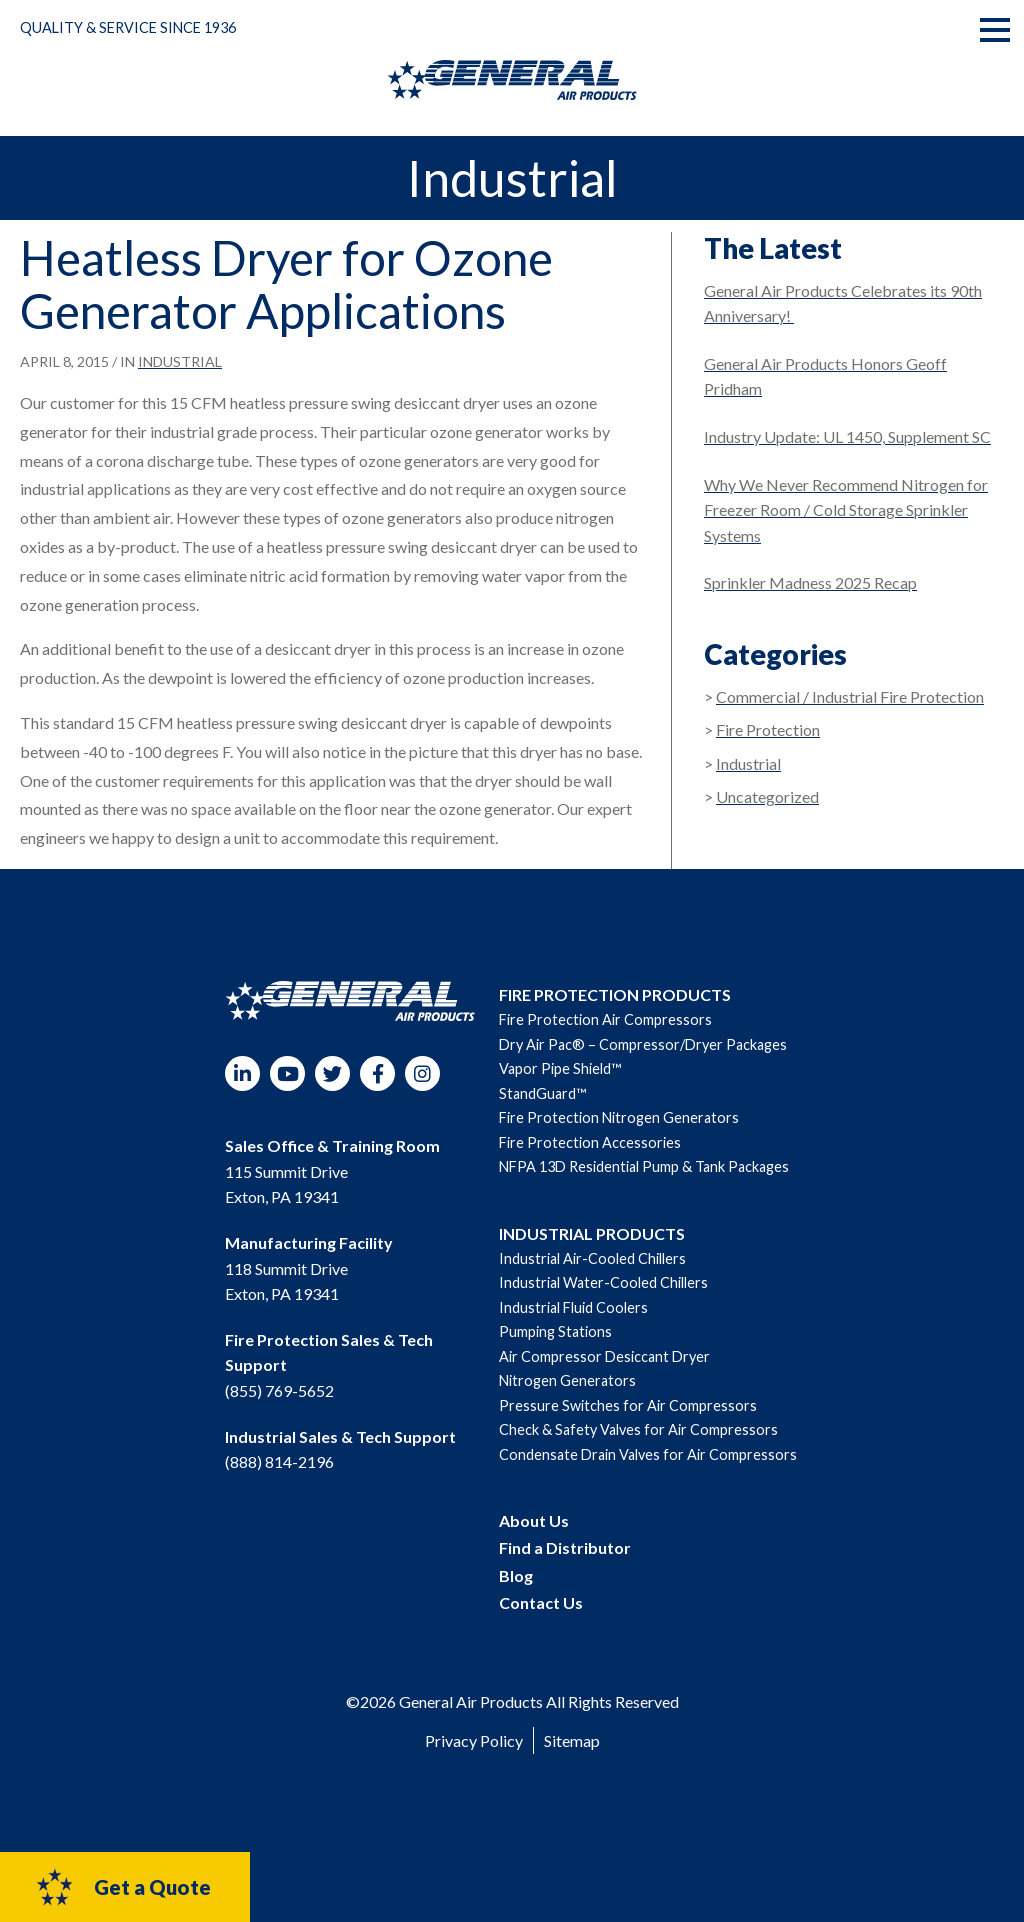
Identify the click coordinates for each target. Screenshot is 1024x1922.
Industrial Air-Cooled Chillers (592, 1258)
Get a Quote (122, 1887)
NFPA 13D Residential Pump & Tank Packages (644, 1166)
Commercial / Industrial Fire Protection (850, 696)
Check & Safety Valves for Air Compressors (638, 1429)
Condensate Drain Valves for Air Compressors (648, 1454)
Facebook (377, 1073)
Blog (516, 1575)
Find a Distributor (565, 1547)
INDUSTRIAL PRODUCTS (592, 1233)
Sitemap (572, 1740)
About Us (534, 1520)
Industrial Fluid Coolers (573, 1307)
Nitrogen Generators (567, 1380)
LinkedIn (242, 1073)
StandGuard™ (542, 1093)
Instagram (422, 1073)
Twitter (332, 1073)
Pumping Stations (555, 1331)
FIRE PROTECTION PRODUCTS (615, 994)
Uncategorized (767, 796)
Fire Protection (768, 729)
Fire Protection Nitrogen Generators (619, 1117)
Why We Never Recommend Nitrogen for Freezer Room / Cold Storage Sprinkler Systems (846, 510)
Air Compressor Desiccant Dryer (604, 1356)
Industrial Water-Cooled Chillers (603, 1282)
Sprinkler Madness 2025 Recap (810, 582)
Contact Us (541, 1602)
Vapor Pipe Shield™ (560, 1068)
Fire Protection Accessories (590, 1142)
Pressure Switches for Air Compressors (628, 1405)
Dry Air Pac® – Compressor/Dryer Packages (643, 1044)
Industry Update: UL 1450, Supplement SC (847, 436)
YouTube (287, 1073)
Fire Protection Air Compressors (605, 1019)
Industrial (180, 361)
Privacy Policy (474, 1740)
